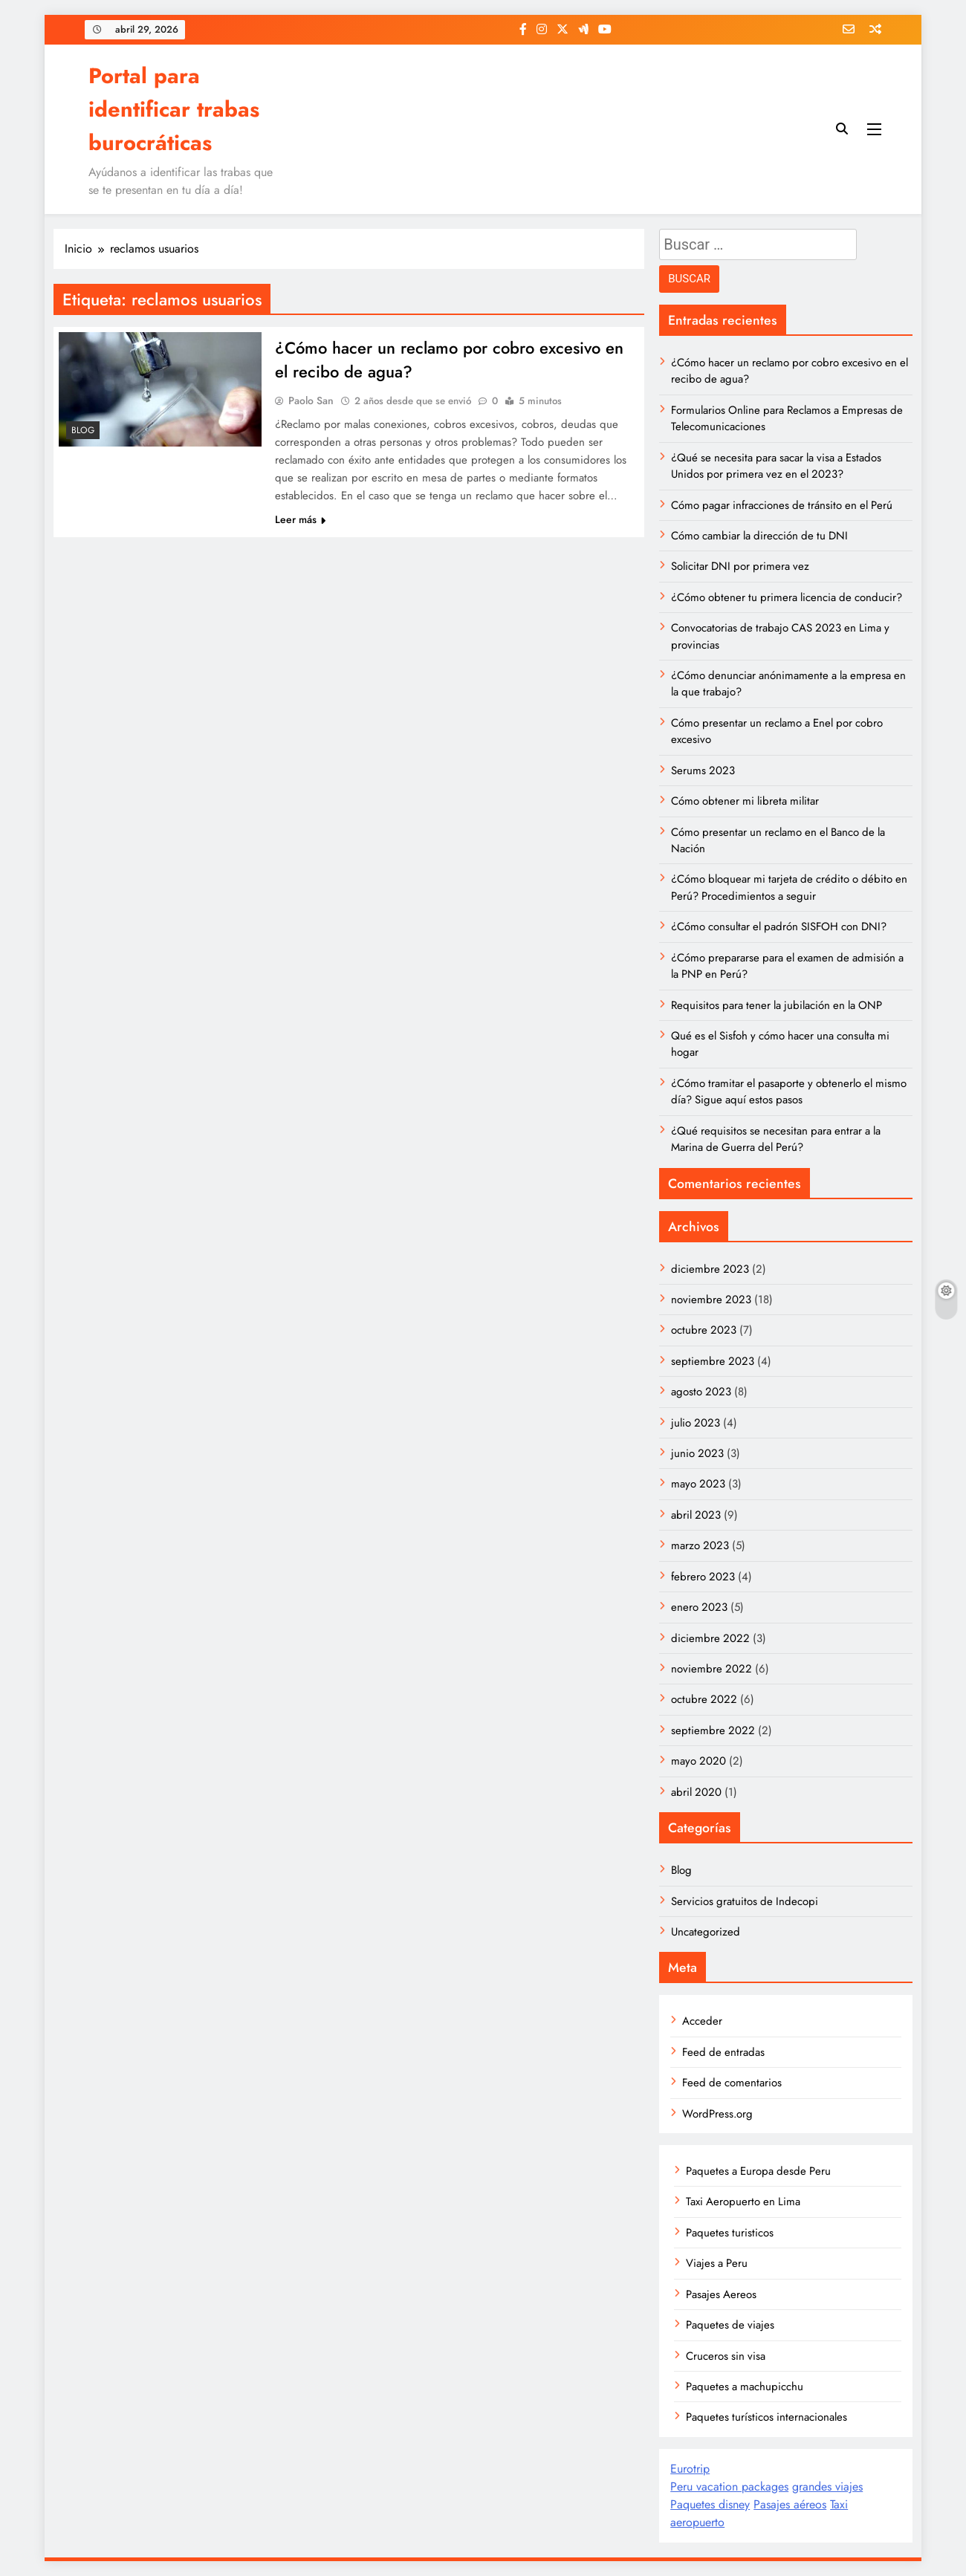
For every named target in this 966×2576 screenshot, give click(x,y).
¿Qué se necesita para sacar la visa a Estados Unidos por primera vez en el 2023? (776, 466)
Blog (82, 430)
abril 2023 (696, 1515)
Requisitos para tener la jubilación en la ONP (776, 1005)
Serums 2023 (703, 770)
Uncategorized (705, 1932)
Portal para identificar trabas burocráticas (173, 109)
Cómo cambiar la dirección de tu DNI (759, 536)
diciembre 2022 (710, 1638)
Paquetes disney (710, 2504)
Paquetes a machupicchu (744, 2386)
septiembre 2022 (713, 1730)
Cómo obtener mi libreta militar (745, 801)
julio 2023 (695, 1423)
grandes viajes (827, 2486)
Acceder (702, 2021)
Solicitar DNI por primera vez (740, 566)
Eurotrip (690, 2468)
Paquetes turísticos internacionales (766, 2417)
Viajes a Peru (717, 2263)
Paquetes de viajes (730, 2325)
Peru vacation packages (729, 2486)
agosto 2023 (701, 1391)
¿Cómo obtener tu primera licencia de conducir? (786, 597)
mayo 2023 (698, 1484)
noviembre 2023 (711, 1299)
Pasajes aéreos (789, 2504)
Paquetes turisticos (730, 2233)
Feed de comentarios (732, 2082)
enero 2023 (699, 1607)
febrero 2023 (703, 1576)
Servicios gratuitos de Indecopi (744, 1901)
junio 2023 (697, 1453)
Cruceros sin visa (725, 2356)
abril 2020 (696, 1792)
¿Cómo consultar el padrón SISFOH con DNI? (778, 926)
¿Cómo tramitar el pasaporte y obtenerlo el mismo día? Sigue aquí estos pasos (789, 1091)
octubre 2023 (703, 1330)
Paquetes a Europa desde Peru (758, 2171)
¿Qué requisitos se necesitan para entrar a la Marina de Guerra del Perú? (776, 1139)
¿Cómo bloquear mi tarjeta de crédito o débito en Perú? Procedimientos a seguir (789, 887)
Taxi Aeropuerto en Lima (743, 2201)
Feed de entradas (723, 2052)
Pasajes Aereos (721, 2294)
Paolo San (311, 400)
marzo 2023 (700, 1545)
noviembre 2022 (711, 1669)
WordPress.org (717, 2114)
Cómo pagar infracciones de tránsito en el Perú (781, 505)
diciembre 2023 (710, 1269)
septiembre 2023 (712, 1361)
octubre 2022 (704, 1699)
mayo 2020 (698, 1761)
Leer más (300, 519)
